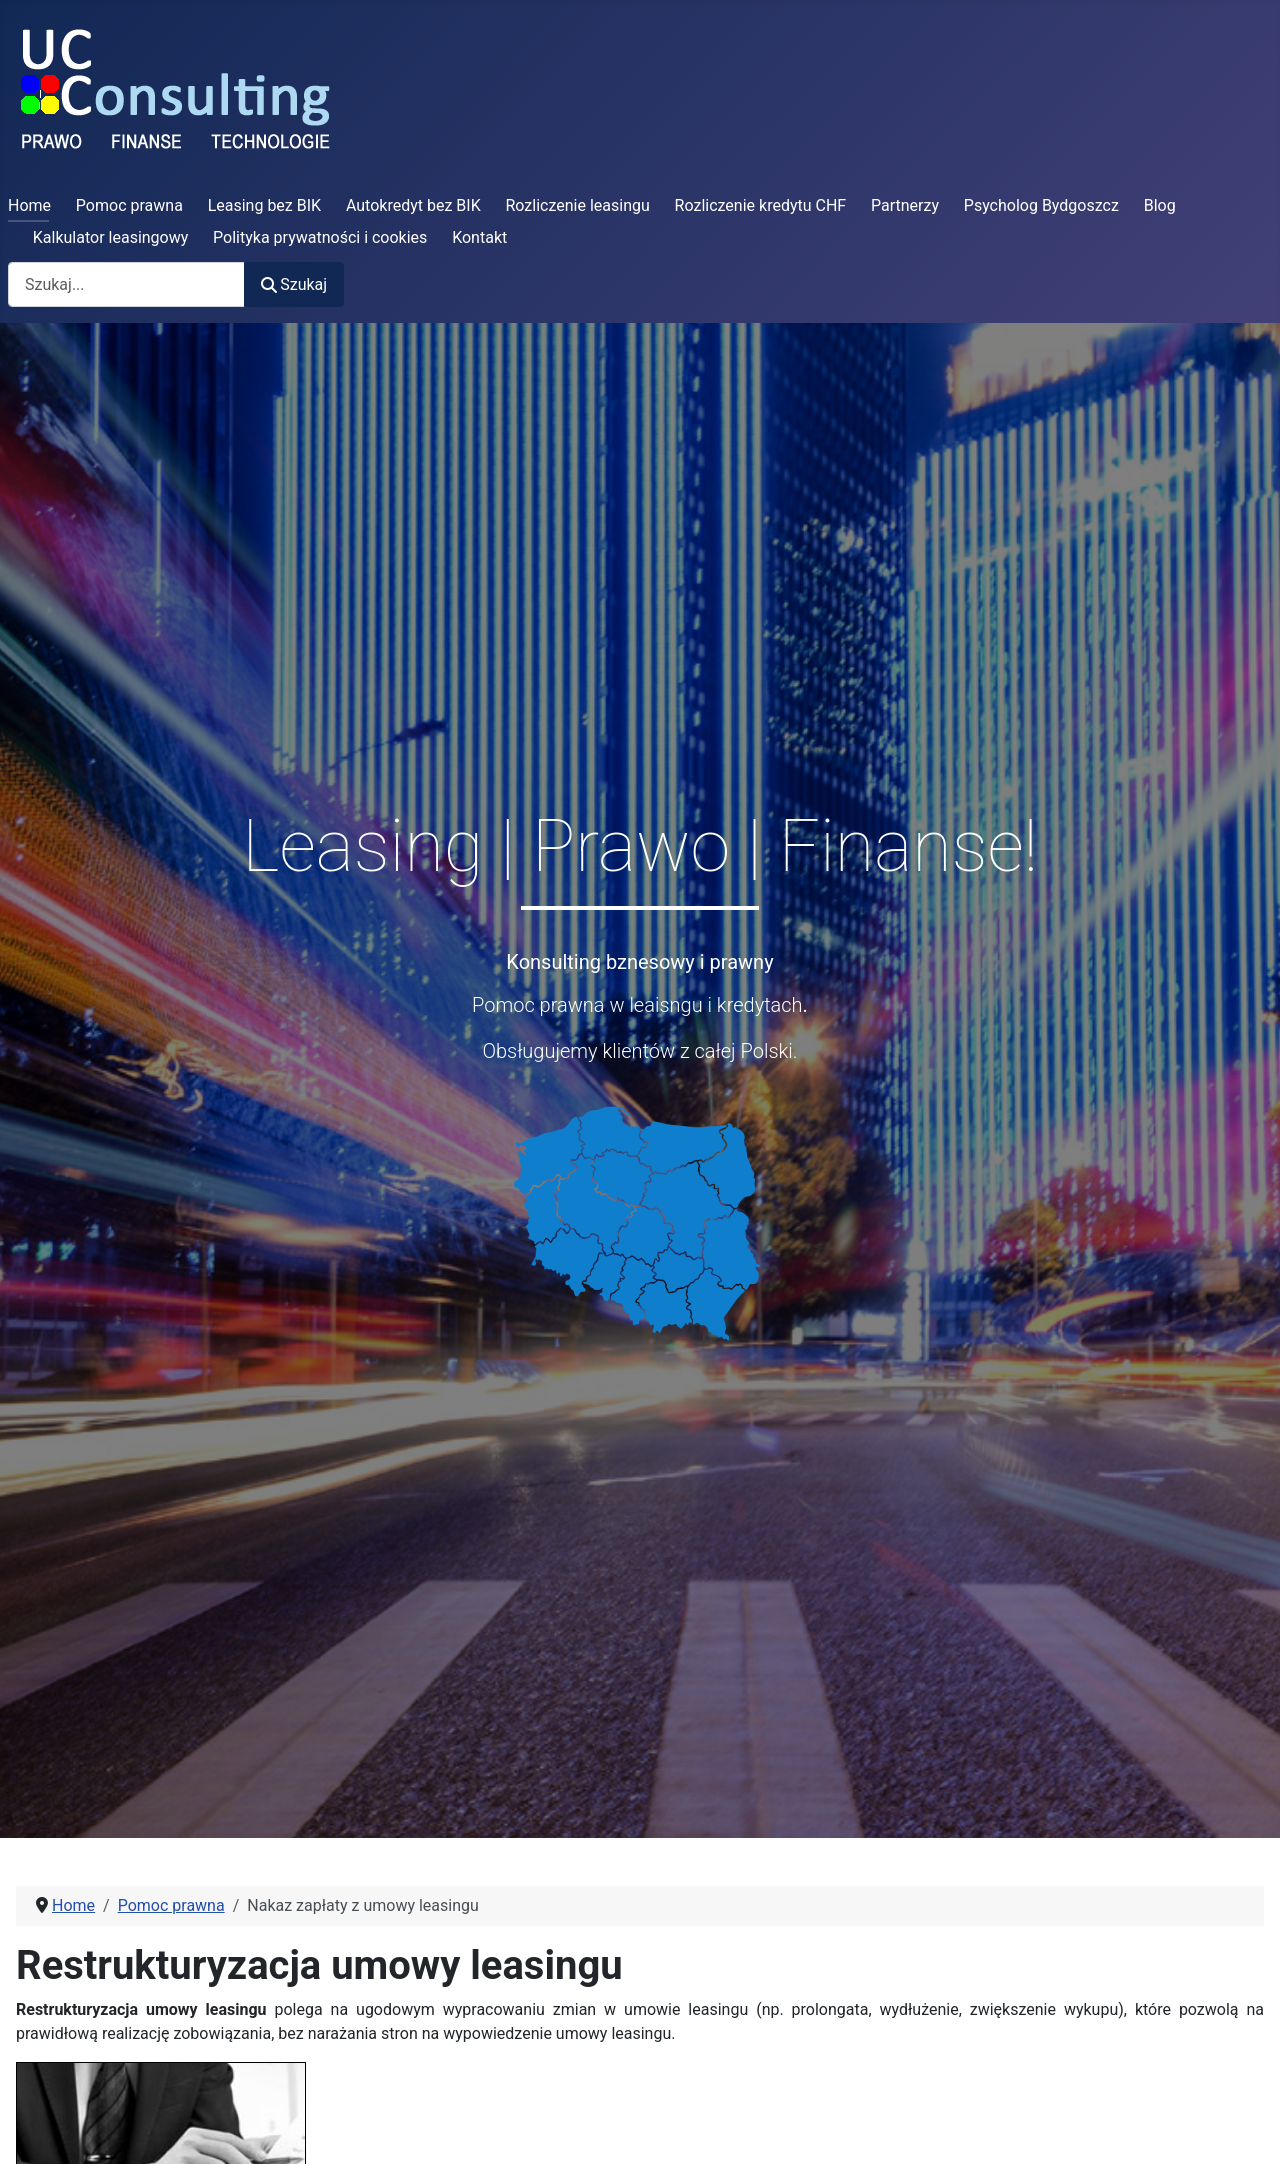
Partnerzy (905, 205)
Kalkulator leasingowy (111, 237)
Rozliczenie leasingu (578, 205)
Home (29, 205)
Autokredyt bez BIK (413, 205)
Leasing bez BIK (264, 205)
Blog (1160, 205)
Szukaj (294, 284)
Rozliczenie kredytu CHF (761, 205)
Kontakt (479, 237)
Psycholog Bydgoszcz (1041, 205)
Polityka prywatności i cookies (320, 237)
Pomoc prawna (129, 205)
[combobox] (126, 284)
